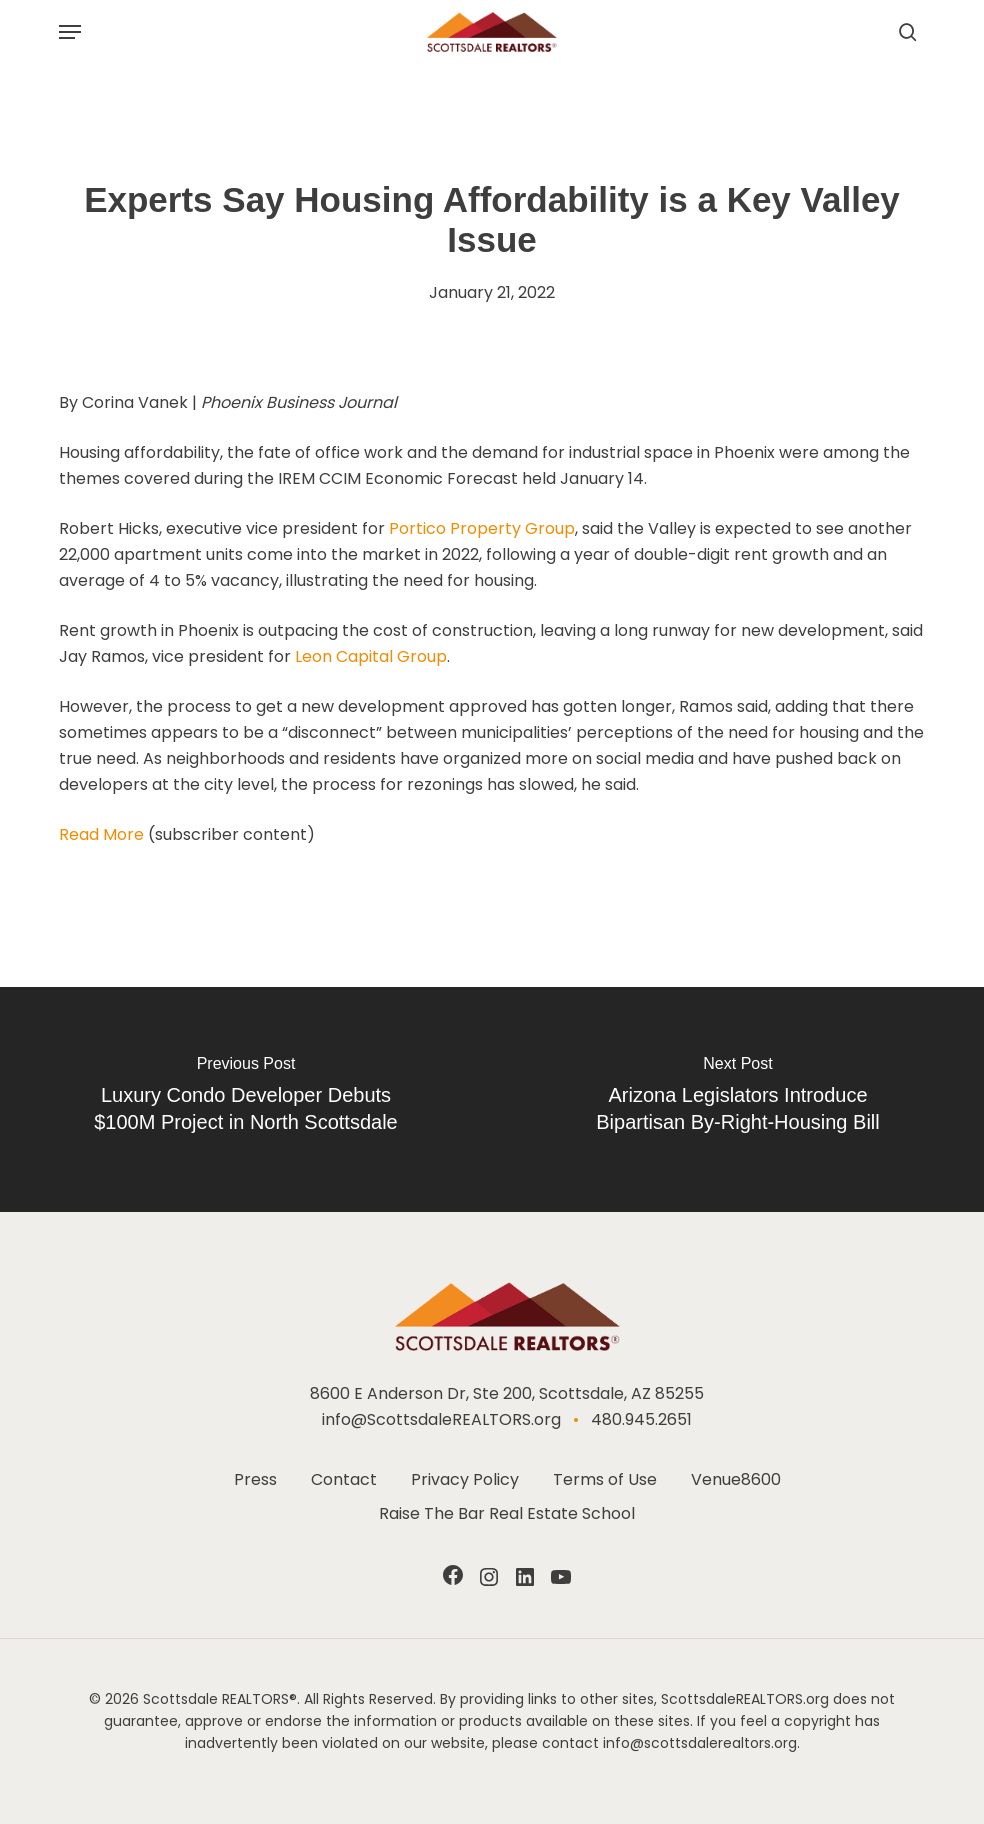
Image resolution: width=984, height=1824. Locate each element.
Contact (344, 1479)
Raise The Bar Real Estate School (507, 1513)
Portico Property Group (482, 528)
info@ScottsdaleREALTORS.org (441, 1419)
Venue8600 (736, 1479)
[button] (70, 32)
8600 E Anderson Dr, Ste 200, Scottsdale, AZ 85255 (507, 1393)
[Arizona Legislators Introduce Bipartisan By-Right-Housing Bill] (738, 1099)
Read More (101, 834)
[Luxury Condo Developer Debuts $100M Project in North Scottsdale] (246, 1099)
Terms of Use (605, 1479)
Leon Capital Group (371, 656)
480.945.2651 (641, 1419)
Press (255, 1479)
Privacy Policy (465, 1479)
